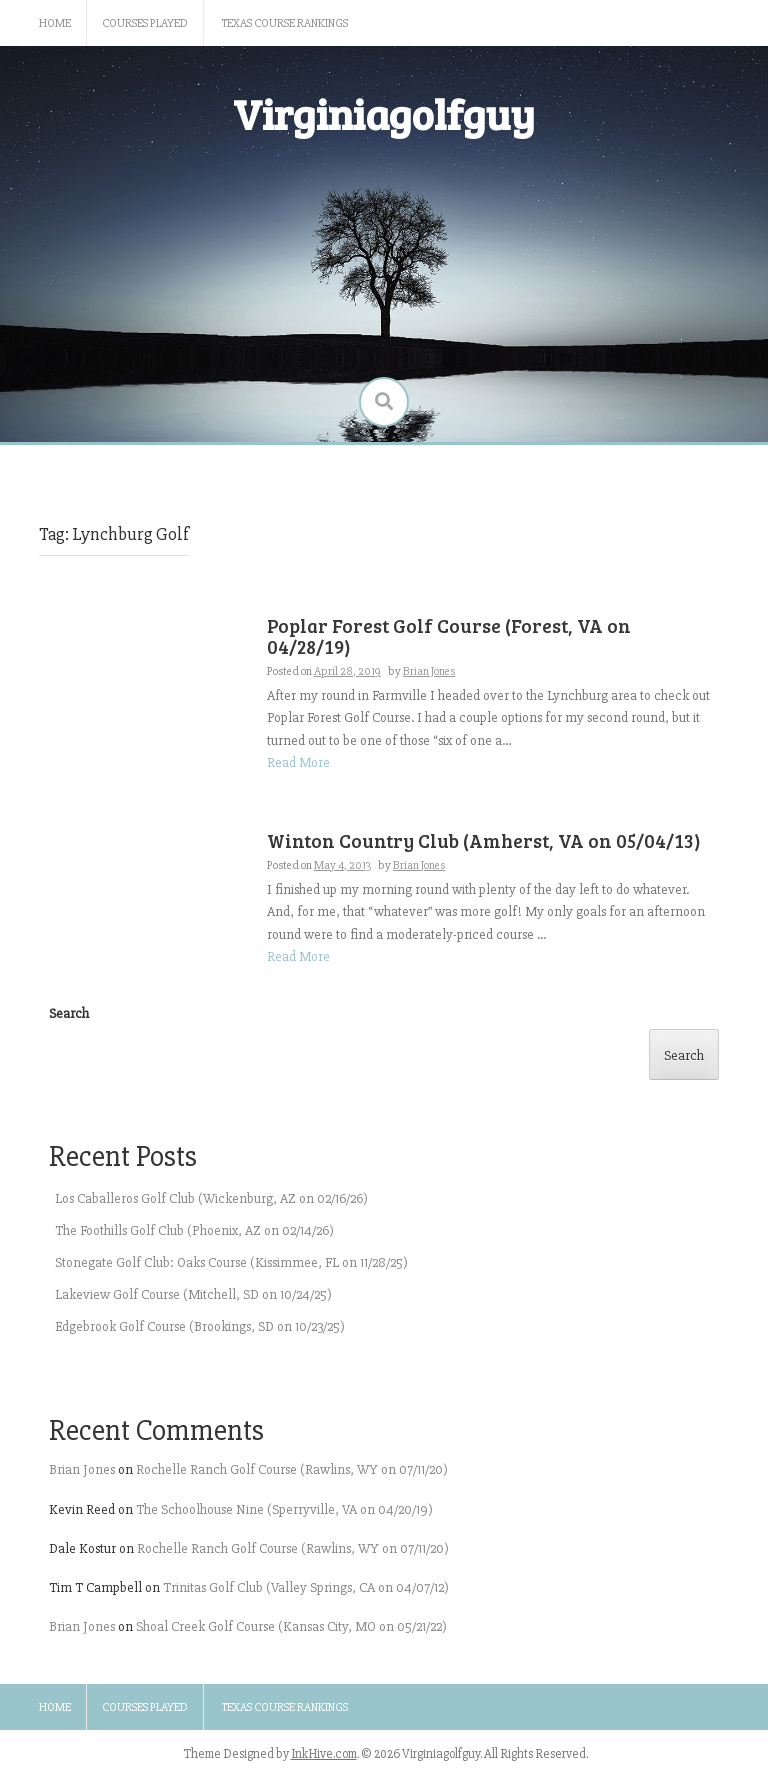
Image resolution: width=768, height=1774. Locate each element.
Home (55, 23)
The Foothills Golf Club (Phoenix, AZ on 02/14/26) (194, 1230)
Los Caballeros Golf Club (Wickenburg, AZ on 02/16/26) (211, 1198)
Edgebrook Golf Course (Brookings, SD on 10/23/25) (200, 1326)
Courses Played (145, 23)
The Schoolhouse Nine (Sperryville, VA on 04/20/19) (284, 1509)
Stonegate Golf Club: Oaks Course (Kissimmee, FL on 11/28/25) (231, 1262)
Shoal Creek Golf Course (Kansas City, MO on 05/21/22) (291, 1626)
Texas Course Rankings (285, 23)
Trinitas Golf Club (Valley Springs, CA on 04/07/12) (306, 1587)
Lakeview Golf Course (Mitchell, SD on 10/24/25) (193, 1294)
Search (69, 1013)
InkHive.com (324, 1754)
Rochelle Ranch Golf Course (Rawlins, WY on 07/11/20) (292, 1469)
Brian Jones (82, 1469)
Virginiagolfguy (384, 113)
